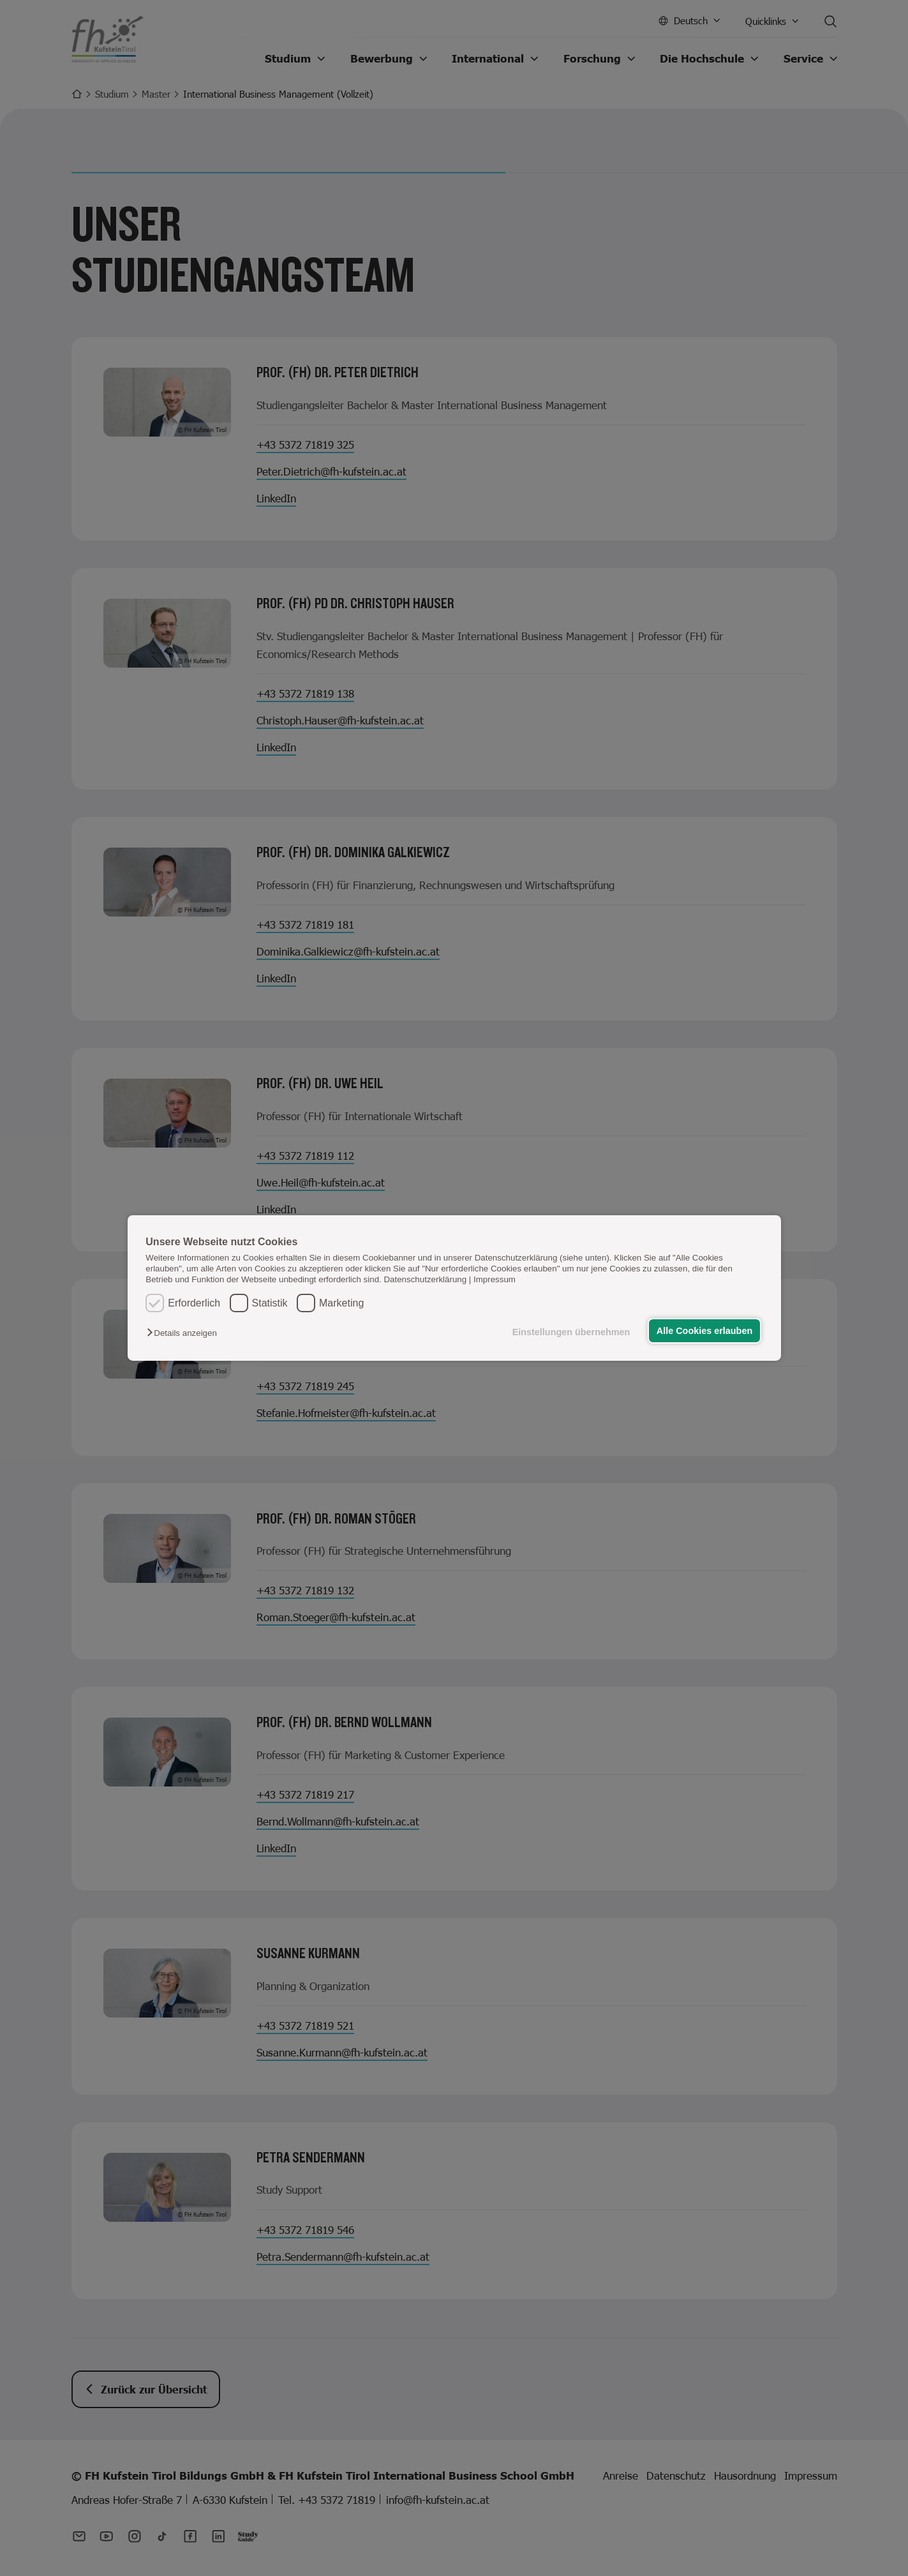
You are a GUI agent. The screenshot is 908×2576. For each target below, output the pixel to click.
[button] (184, 1333)
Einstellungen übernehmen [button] (571, 1332)
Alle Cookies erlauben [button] (704, 1331)
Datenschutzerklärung (424, 1279)
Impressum (494, 1279)
